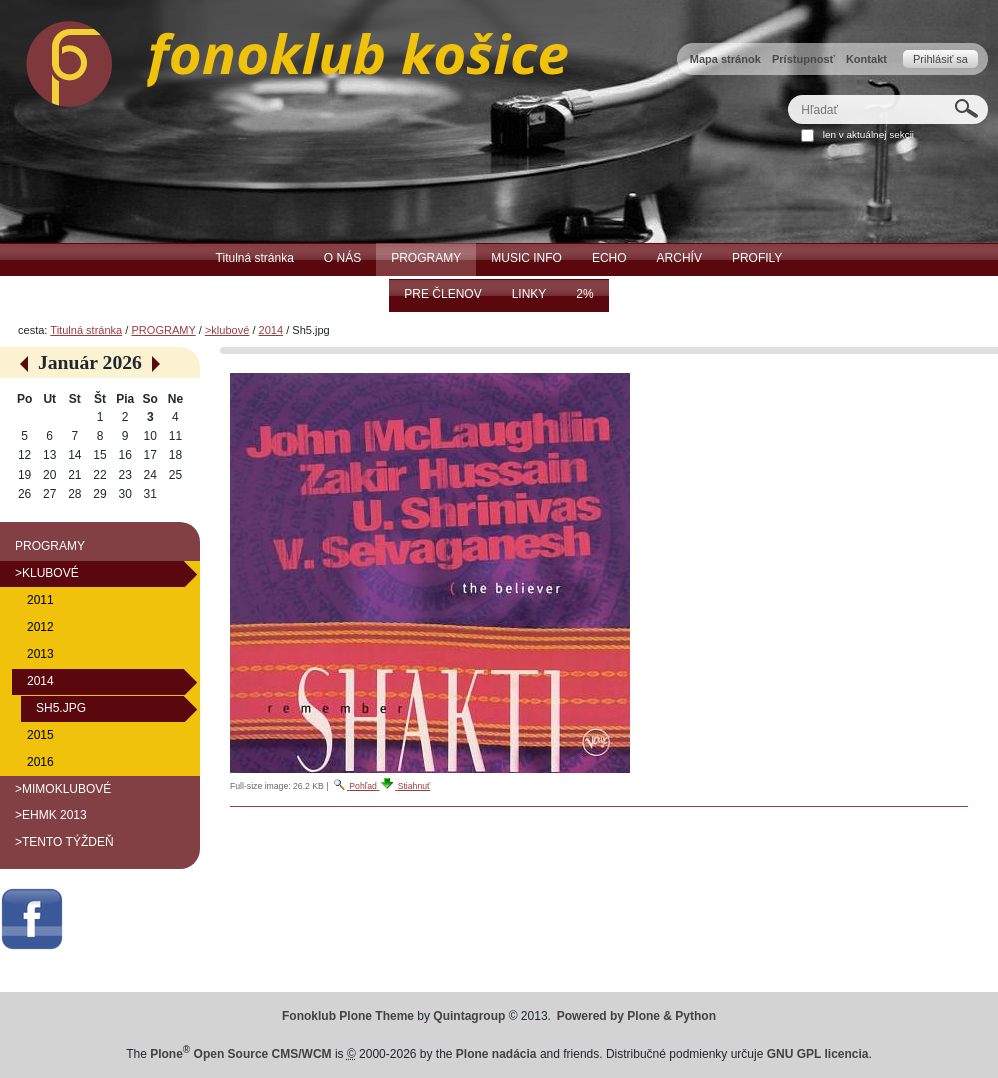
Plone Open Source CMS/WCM (240, 1054)
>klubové (227, 330)
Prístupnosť (803, 59)
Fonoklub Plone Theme (348, 1016)
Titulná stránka (86, 330)
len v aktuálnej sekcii (868, 134)
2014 (271, 330)
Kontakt (866, 59)
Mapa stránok (725, 59)
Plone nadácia (496, 1054)
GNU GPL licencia (818, 1054)
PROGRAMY (163, 330)
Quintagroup (469, 1016)
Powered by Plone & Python (636, 1016)
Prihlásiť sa (940, 59)
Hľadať (787, 94)
